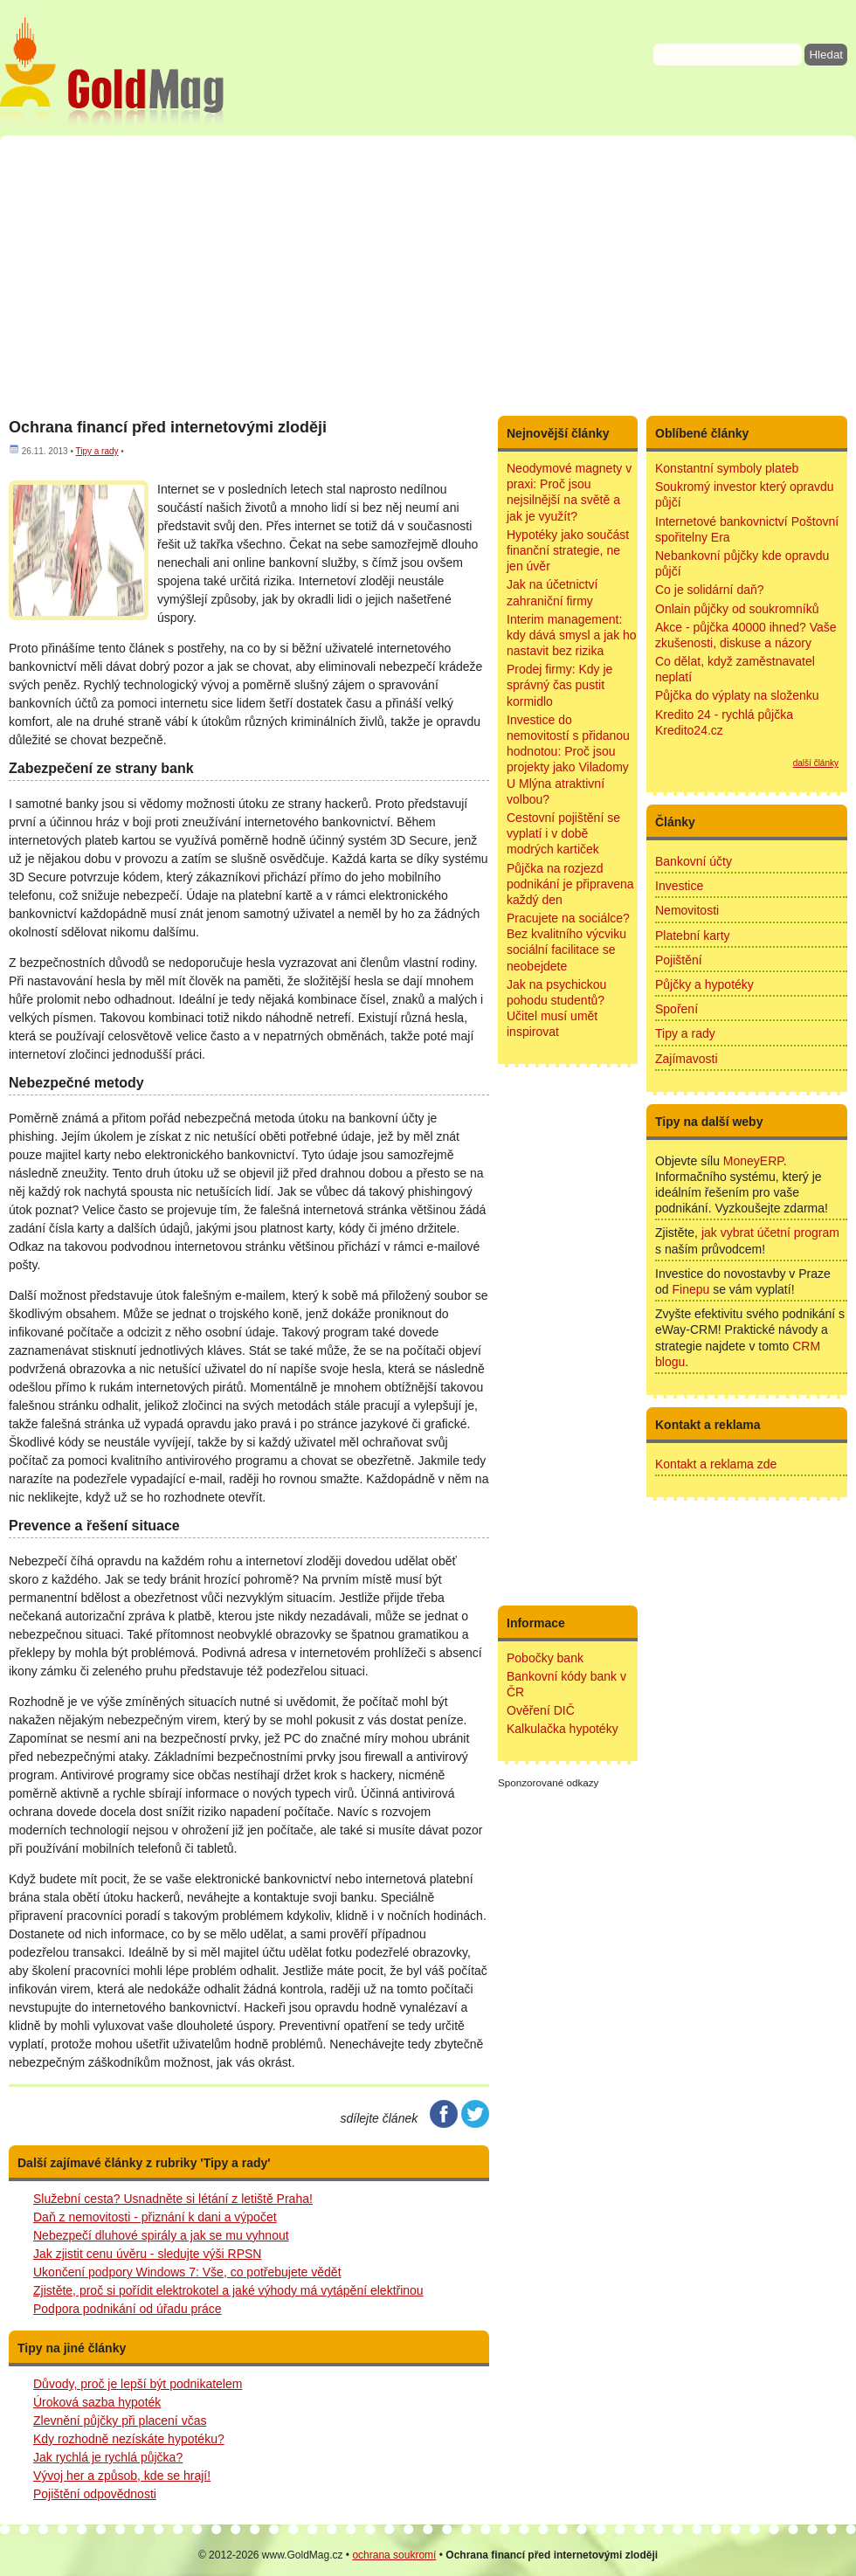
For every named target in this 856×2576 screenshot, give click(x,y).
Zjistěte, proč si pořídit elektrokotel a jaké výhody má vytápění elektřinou (228, 2290)
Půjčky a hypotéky (704, 984)
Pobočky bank (545, 1658)
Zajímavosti (686, 1059)
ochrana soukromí (394, 2555)
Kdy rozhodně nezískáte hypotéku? (128, 2439)
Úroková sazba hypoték (97, 2402)
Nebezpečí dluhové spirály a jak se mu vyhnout (161, 2235)
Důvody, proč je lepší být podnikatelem (137, 2384)
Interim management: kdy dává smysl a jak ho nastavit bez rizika (572, 635)
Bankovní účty (693, 861)
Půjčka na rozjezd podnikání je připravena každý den (570, 884)
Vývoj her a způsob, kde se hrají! (122, 2476)
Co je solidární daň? (709, 590)
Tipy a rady (96, 451)
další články (816, 763)
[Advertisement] (428, 275)
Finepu (690, 1289)
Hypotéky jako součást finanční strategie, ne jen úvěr (568, 550)
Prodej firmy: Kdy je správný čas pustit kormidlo (559, 685)
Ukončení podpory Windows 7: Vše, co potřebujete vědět (187, 2272)
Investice (679, 886)
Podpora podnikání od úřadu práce (127, 2309)
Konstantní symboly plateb (726, 468)
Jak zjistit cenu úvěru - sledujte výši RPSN (147, 2254)
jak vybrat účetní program (770, 1233)
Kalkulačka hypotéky (562, 1729)
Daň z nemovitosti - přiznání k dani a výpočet (155, 2217)
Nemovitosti (687, 910)
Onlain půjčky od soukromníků (737, 609)
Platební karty (692, 936)
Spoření (676, 1009)
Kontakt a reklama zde (716, 1464)
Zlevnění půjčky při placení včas (119, 2421)
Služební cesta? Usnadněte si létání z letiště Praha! (173, 2199)
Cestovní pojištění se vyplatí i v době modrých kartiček (563, 833)
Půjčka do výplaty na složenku (737, 695)
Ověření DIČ (541, 1710)
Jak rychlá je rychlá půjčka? (108, 2457)
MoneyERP (753, 1161)
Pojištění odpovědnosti (94, 2494)
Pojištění (678, 960)
